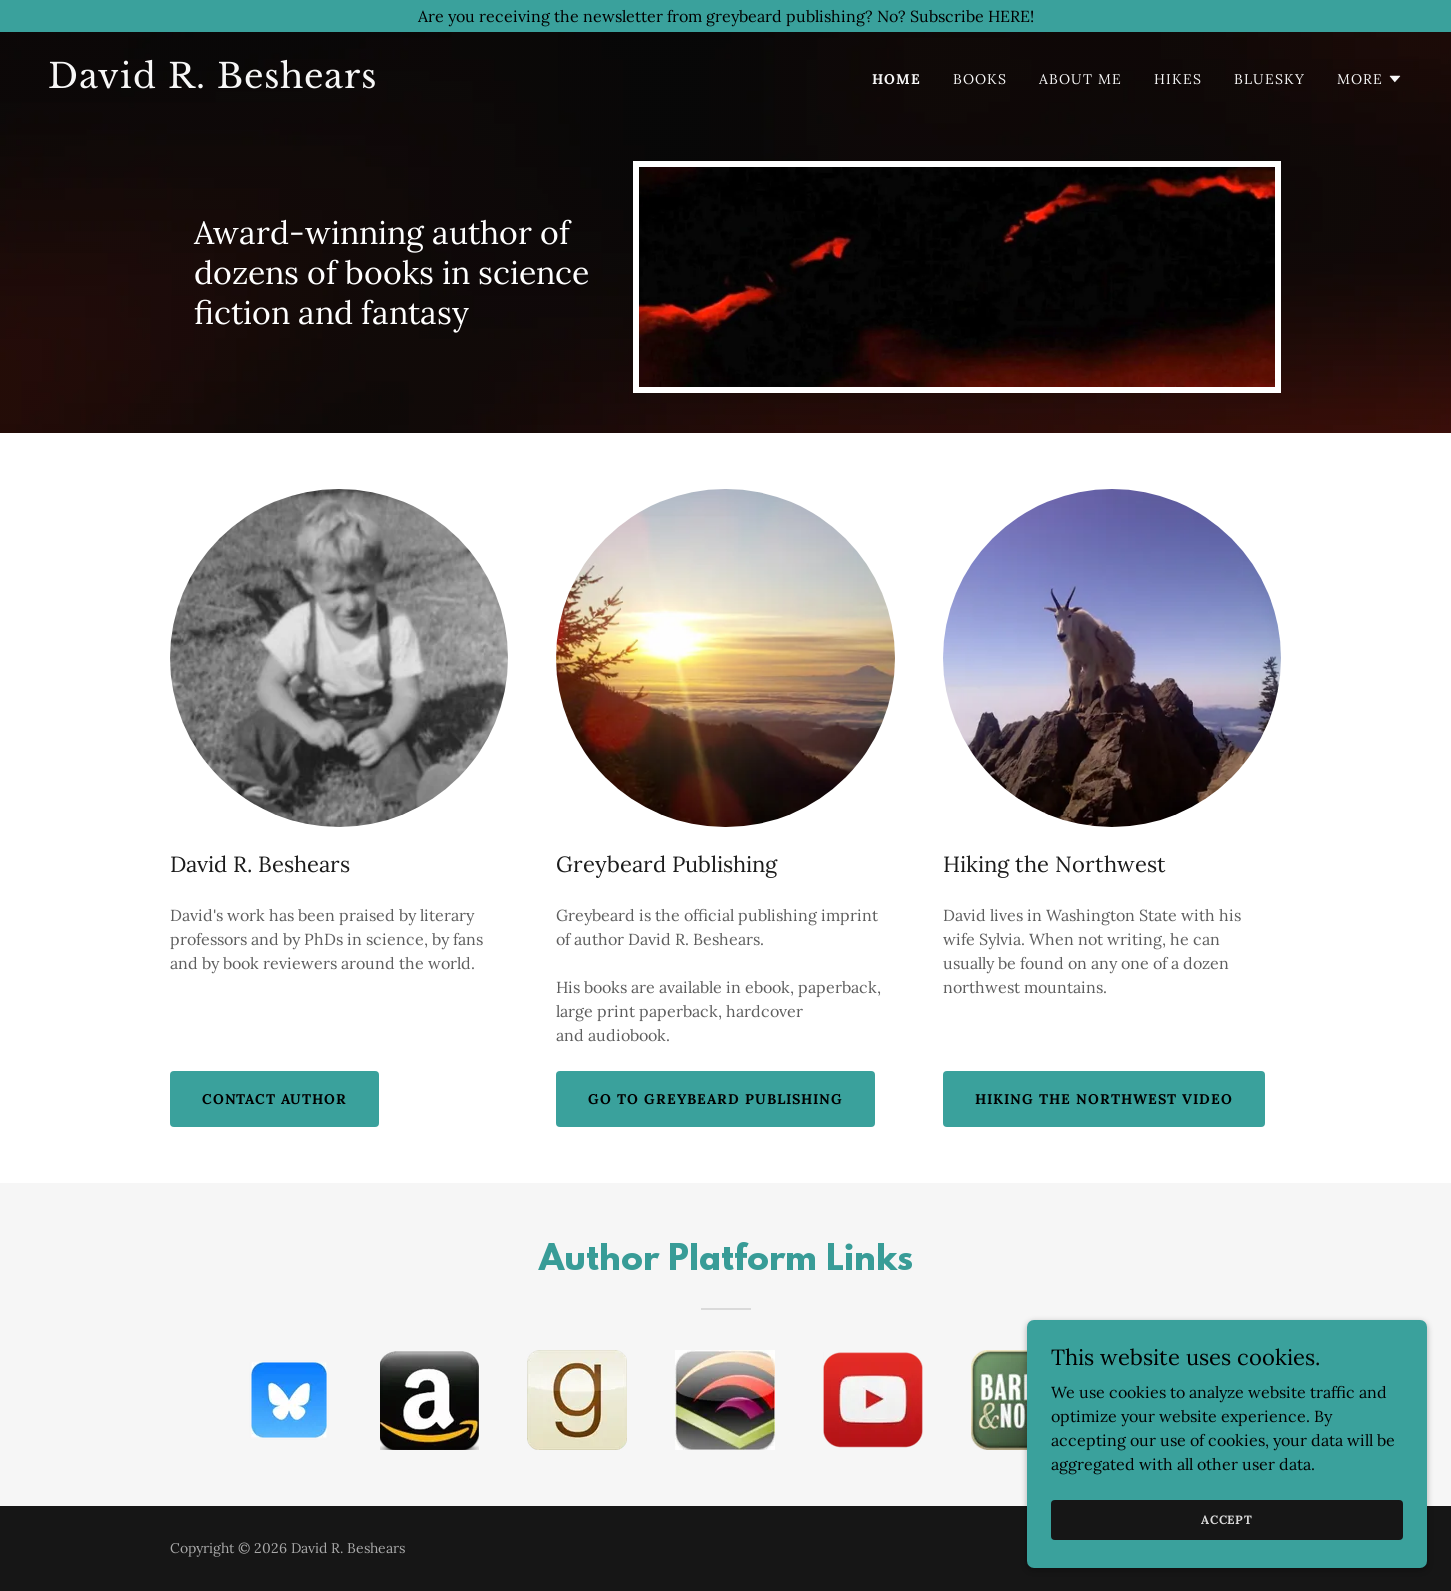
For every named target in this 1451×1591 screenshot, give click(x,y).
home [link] (896, 79)
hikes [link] (1178, 79)
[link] (379, 82)
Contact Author (275, 1099)
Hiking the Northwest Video (1104, 1099)
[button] (1370, 79)
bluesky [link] (1269, 79)
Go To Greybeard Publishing (715, 1099)
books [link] (980, 79)
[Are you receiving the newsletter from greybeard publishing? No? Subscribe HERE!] (725, 16)
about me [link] (1080, 79)
